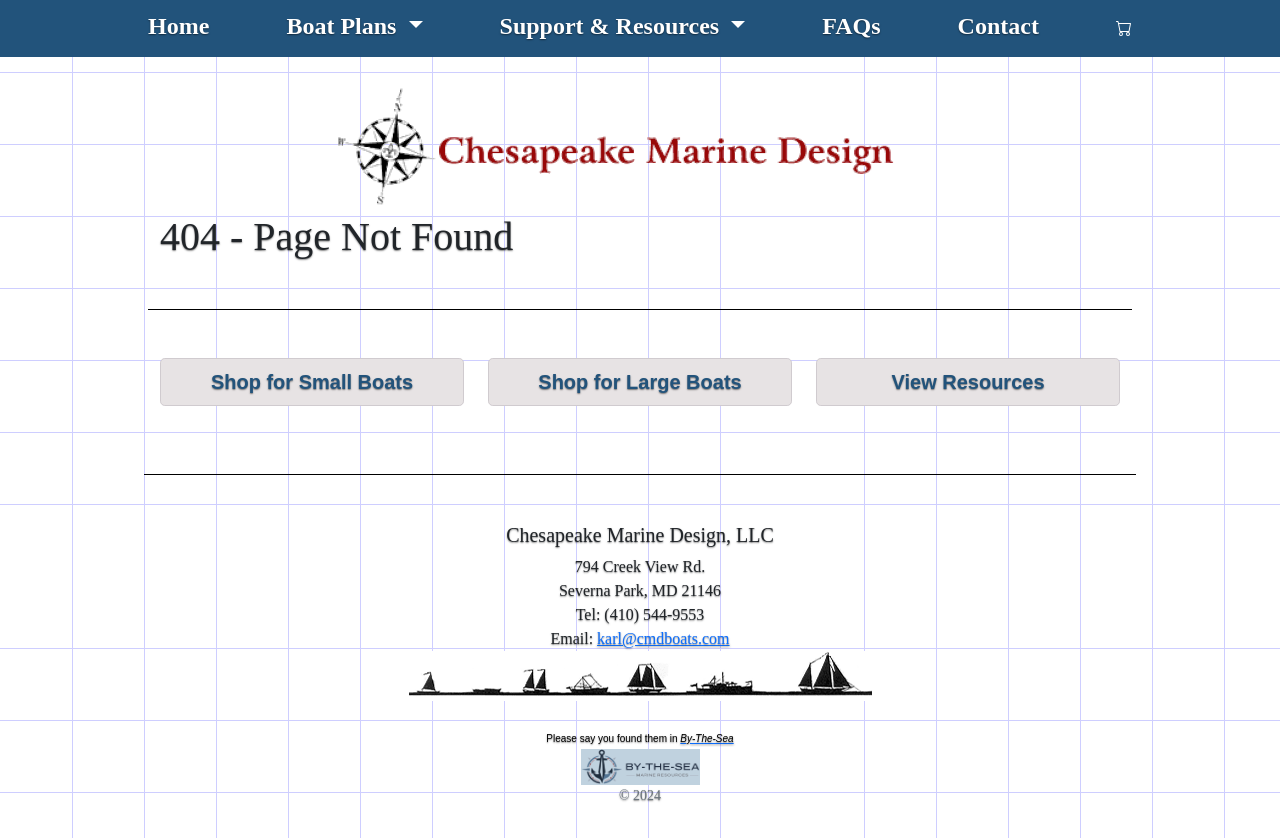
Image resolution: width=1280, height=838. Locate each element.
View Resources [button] (967, 382)
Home (178, 26)
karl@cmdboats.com (663, 638)
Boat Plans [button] (344, 26)
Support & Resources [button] (613, 26)
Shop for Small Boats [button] (312, 382)
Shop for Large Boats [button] (639, 382)
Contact (998, 26)
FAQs (851, 26)
